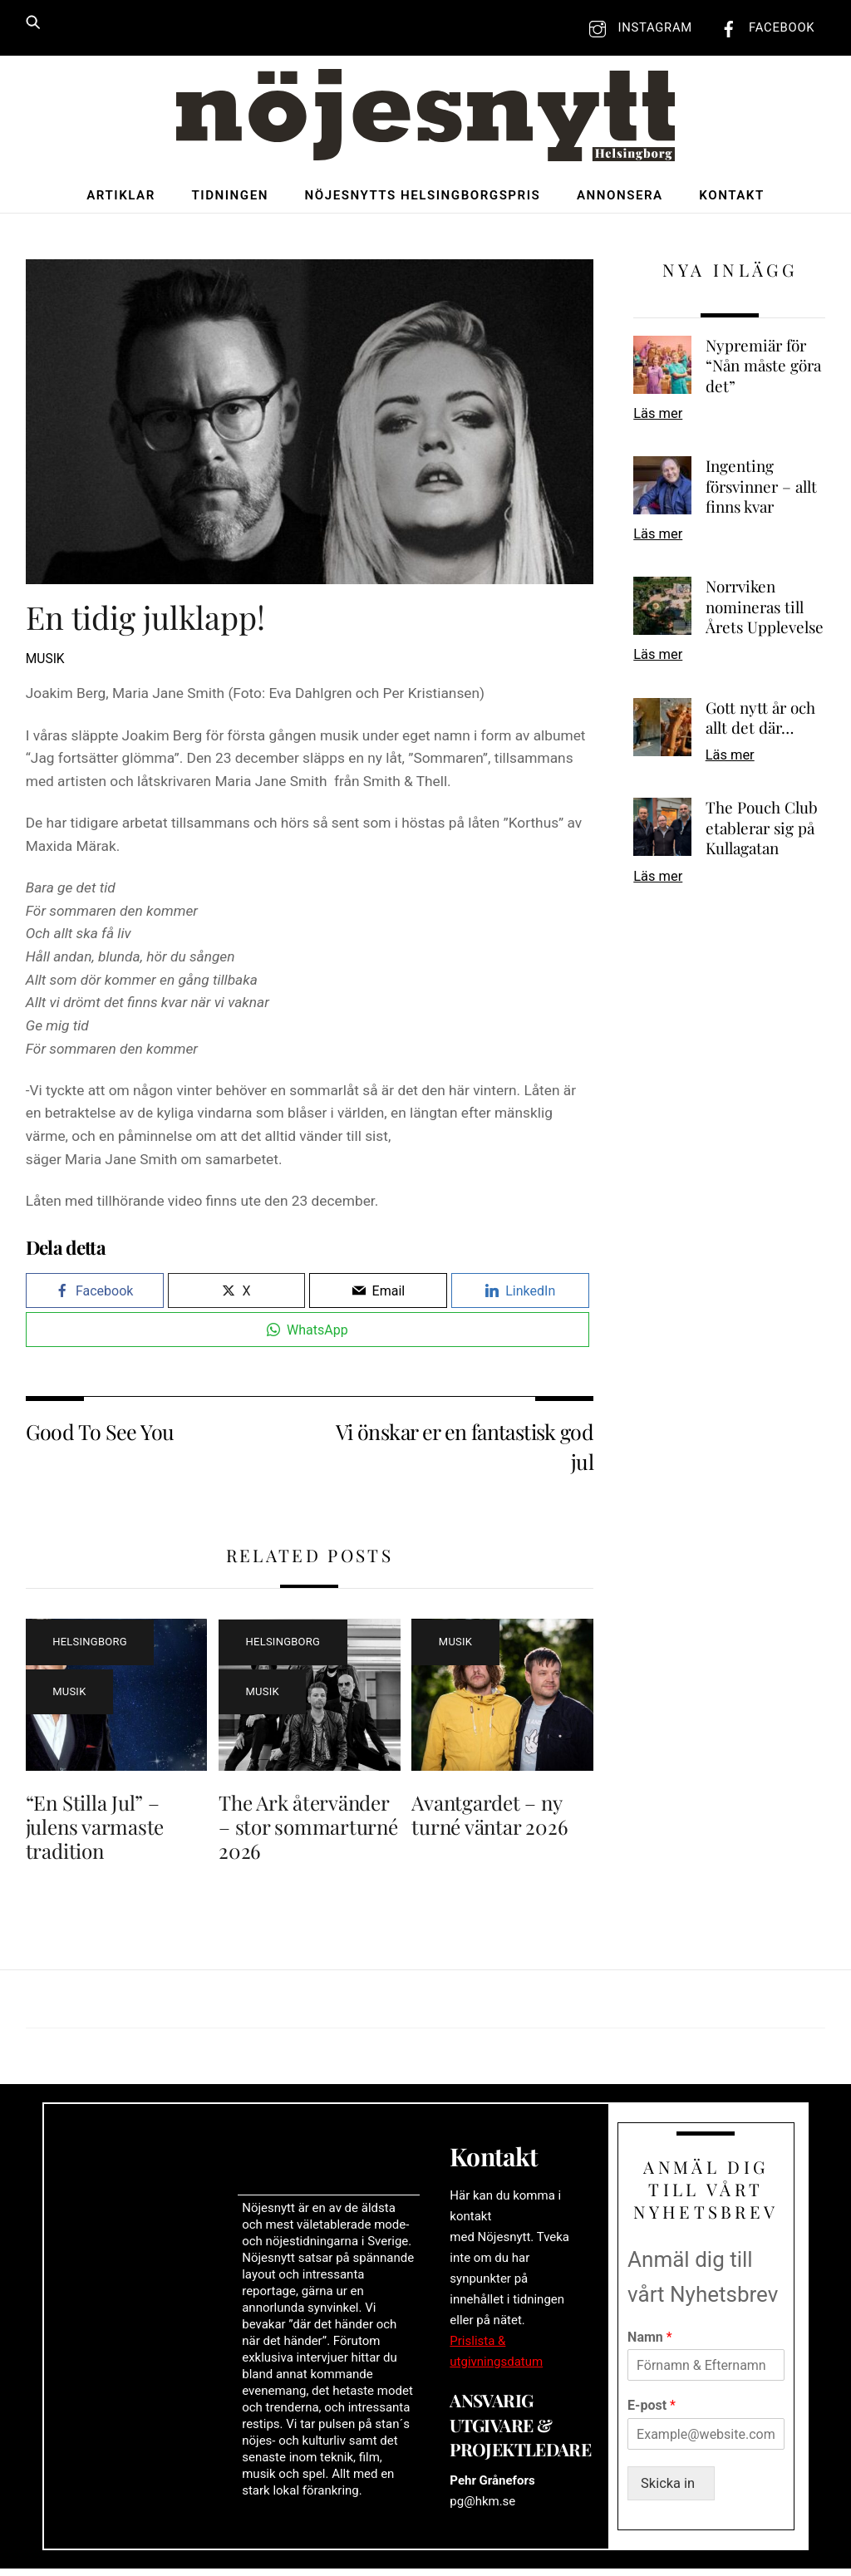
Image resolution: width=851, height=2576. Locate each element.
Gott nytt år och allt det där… (760, 720)
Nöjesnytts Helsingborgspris (423, 196)
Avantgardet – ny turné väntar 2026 (489, 1816)
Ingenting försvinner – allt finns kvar (761, 488)
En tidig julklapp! (145, 618)
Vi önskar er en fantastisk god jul (464, 1447)
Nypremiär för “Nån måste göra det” (763, 367)
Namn (649, 2343)
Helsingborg (89, 1643)
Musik (45, 660)
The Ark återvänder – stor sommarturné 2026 (308, 1828)
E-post (651, 2412)
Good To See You (100, 1432)
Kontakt (731, 196)
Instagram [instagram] (636, 27)
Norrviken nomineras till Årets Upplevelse (765, 608)
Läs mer (657, 415)
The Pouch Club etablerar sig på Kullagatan (762, 829)
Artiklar (120, 196)
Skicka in (673, 2490)
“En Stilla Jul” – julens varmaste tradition (95, 1828)
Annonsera (620, 196)
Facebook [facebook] (763, 27)
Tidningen (229, 196)
